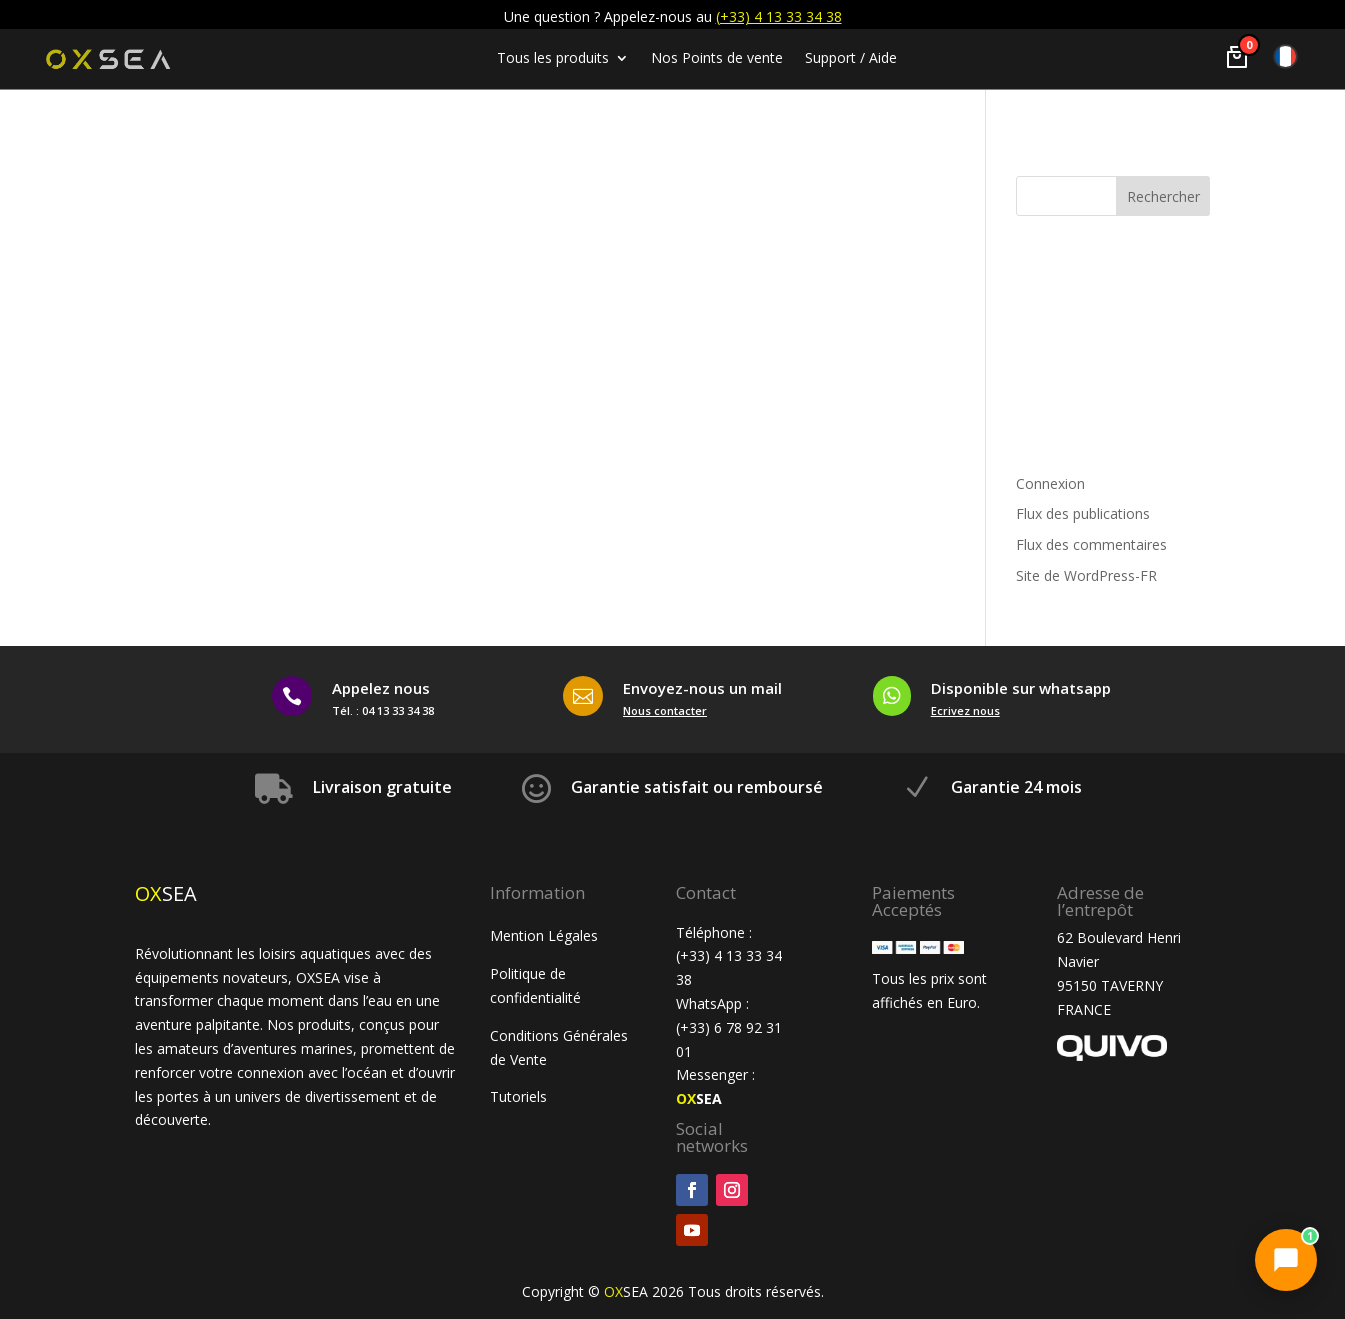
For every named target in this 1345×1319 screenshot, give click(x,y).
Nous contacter (665, 710)
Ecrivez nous (965, 710)
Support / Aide (851, 59)
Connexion (1050, 483)
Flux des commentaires (1091, 544)
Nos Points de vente (717, 59)
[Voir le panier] (1237, 57)
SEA (699, 1098)
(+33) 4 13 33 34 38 (779, 16)
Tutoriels (520, 1096)
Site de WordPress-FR (1086, 575)
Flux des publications (1083, 513)
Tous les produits (553, 59)
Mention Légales (544, 935)
